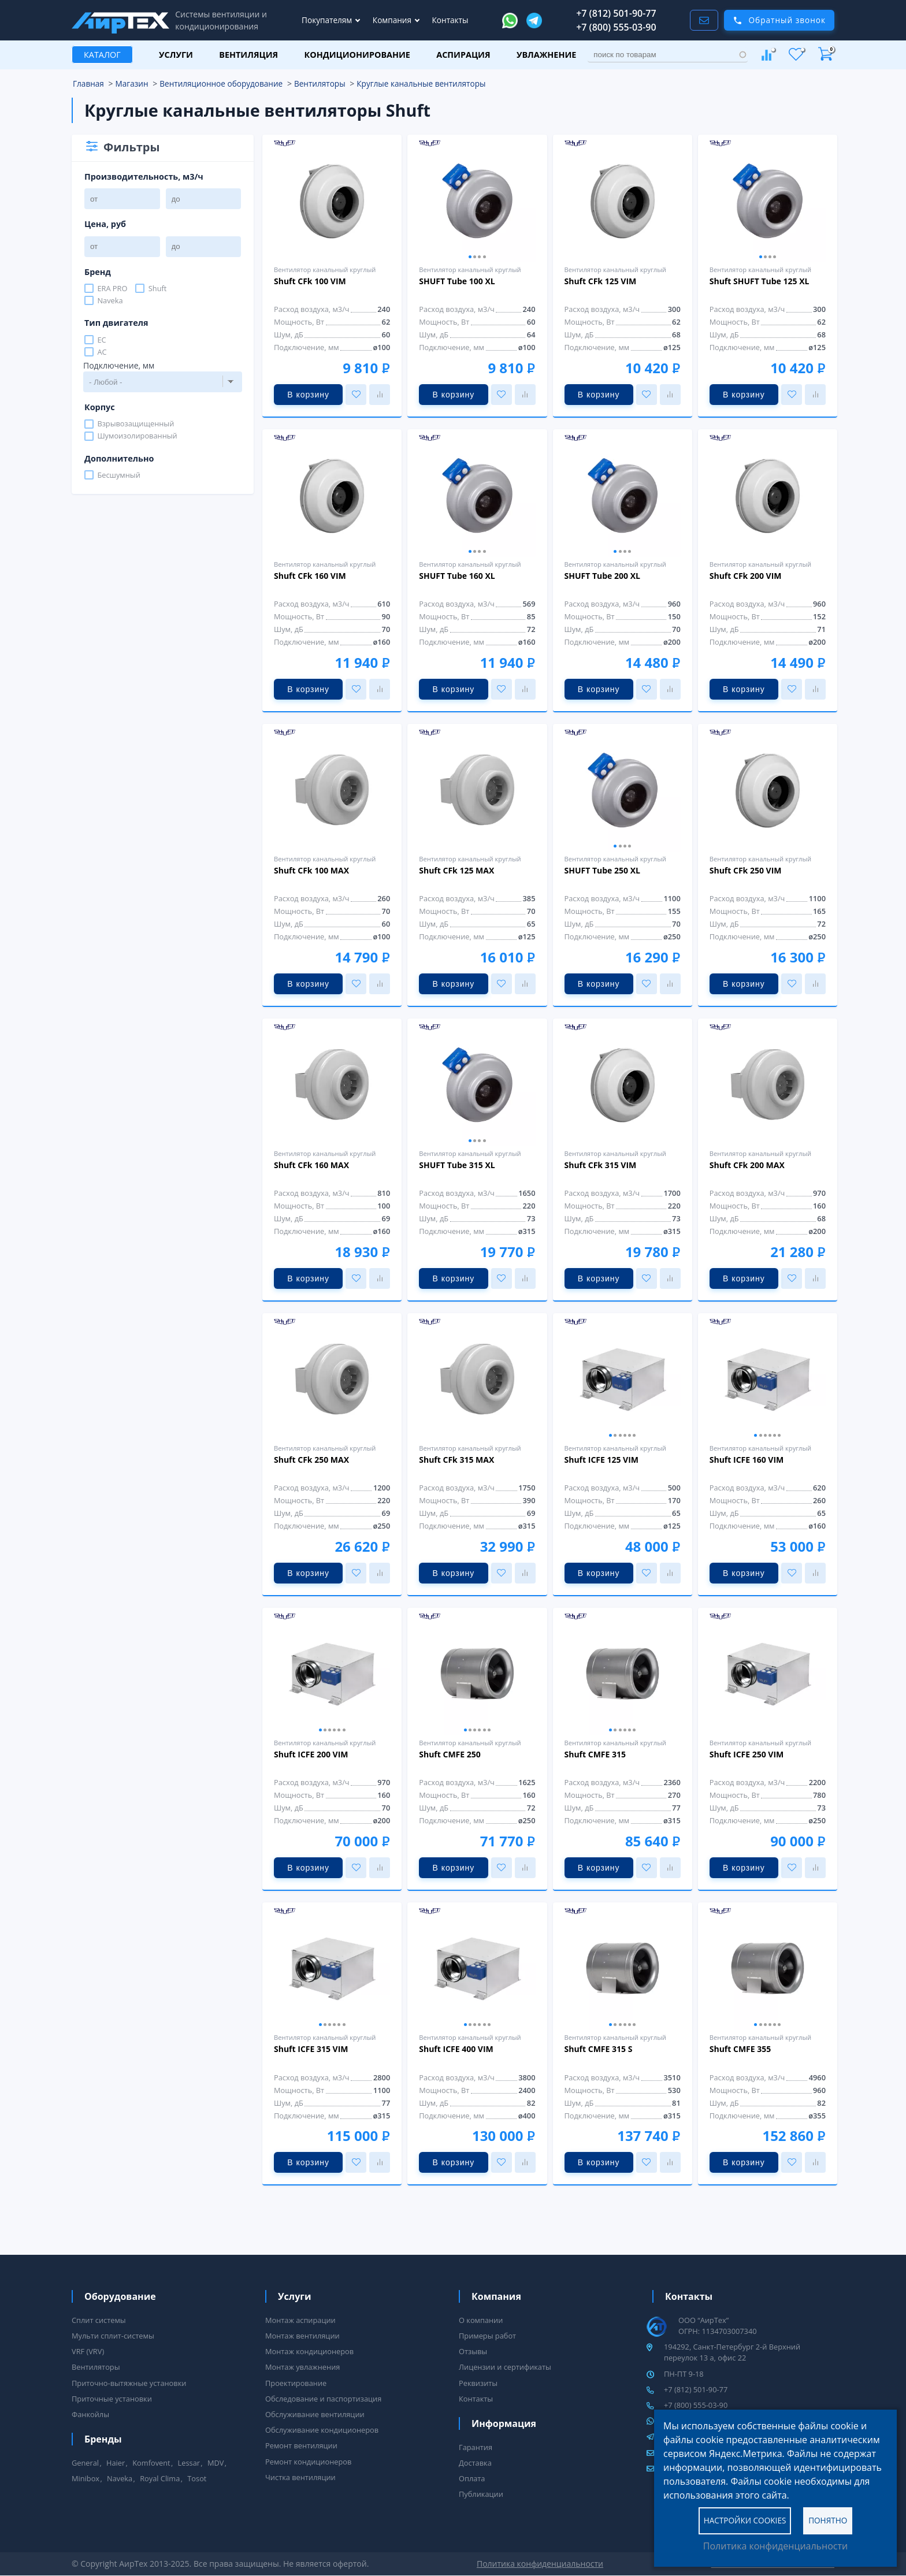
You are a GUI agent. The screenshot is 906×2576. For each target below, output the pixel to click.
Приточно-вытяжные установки (129, 2383)
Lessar (189, 2463)
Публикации (481, 2494)
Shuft (157, 288)
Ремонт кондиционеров (308, 2461)
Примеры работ (487, 2335)
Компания (393, 19)
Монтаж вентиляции (302, 2335)
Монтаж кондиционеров (309, 2351)
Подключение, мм (118, 365)
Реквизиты (478, 2383)
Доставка (475, 2463)
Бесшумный (118, 474)
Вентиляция (248, 54)
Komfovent (151, 2463)
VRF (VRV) (88, 2351)
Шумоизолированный (137, 436)
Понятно (827, 2519)
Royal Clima (160, 2478)
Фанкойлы (90, 2414)
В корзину (308, 394)
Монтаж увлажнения (302, 2367)
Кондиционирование (357, 54)
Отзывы (473, 2351)
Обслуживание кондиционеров (321, 2430)
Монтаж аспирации (300, 2320)
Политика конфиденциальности (775, 2546)
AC (101, 351)
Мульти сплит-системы (113, 2335)
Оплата (472, 2478)
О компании (481, 2320)
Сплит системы (99, 2320)
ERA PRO (112, 288)
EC (101, 339)
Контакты (450, 19)
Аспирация (463, 54)
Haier (115, 2463)
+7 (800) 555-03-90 (616, 27)
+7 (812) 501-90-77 (616, 13)
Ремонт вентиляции (301, 2445)
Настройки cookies (745, 2519)
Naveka (109, 300)
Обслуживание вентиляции (315, 2414)
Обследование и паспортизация (323, 2398)
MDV (215, 2463)
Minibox (85, 2478)
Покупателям (328, 19)
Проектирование (295, 2383)
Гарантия (475, 2447)
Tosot (196, 2478)
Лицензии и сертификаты (505, 2367)
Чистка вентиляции (300, 2477)
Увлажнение (546, 54)
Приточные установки (112, 2398)
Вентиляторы (96, 2367)
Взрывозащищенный (135, 424)
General (85, 2463)
